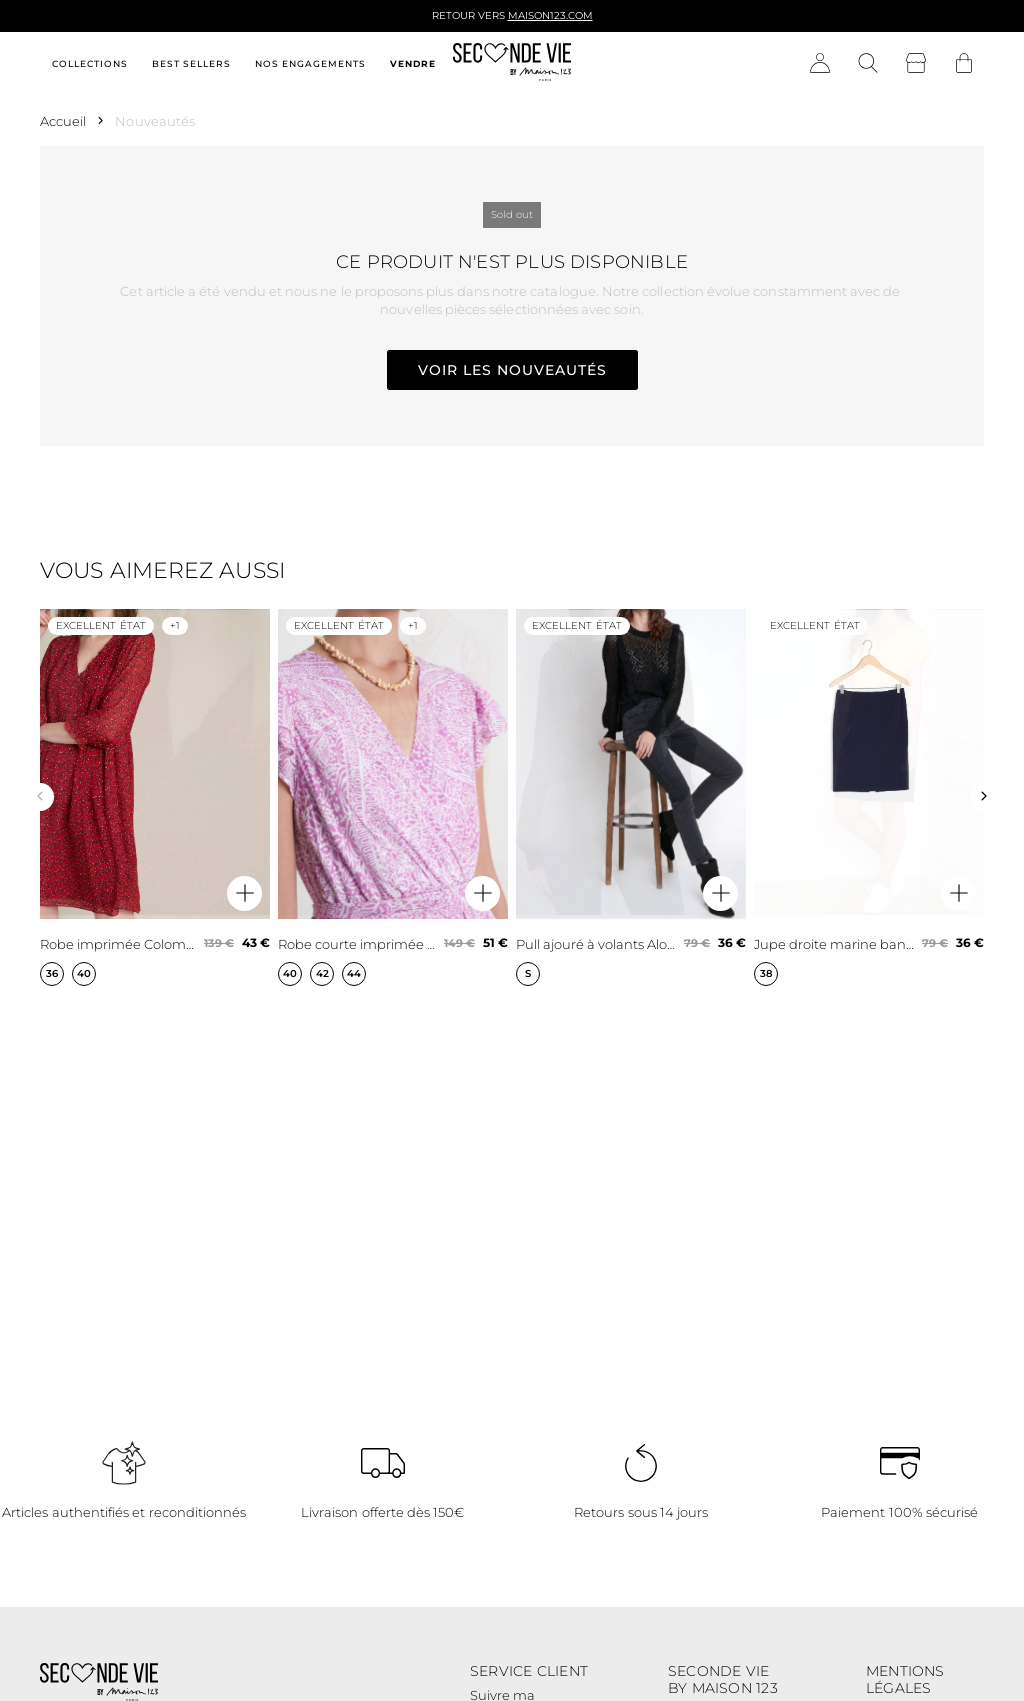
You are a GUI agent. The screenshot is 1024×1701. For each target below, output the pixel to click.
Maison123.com (550, 15)
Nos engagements (310, 63)
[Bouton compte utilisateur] (820, 64)
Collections (90, 63)
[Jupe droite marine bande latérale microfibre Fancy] (869, 797)
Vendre (413, 63)
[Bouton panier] (964, 64)
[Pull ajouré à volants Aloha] (631, 797)
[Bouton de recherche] (868, 64)
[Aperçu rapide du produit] (244, 893)
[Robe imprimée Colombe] (155, 797)
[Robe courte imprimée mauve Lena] (393, 797)
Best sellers (191, 63)
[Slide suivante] (984, 797)
